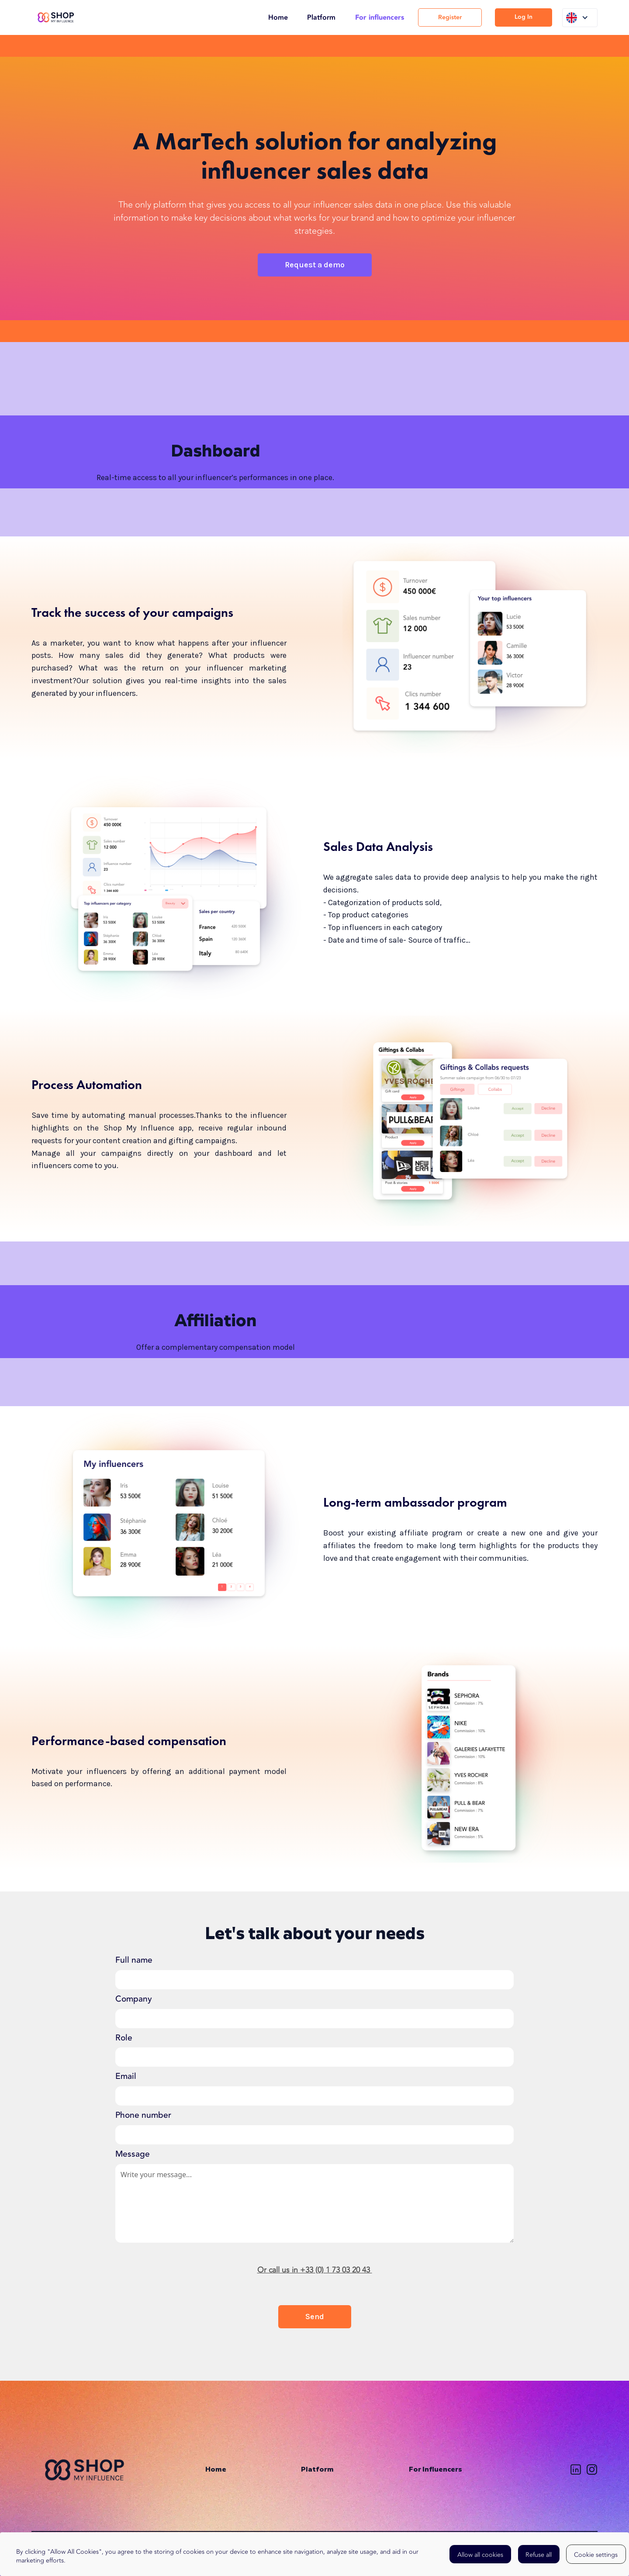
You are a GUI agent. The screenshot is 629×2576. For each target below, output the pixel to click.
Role (123, 2038)
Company (133, 1999)
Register (450, 17)
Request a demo (315, 265)
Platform (321, 17)
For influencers (379, 17)
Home (278, 17)
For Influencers (435, 2469)
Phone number (143, 2115)
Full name (133, 1960)
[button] (580, 17)
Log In (523, 17)
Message (132, 2154)
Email (125, 2076)
